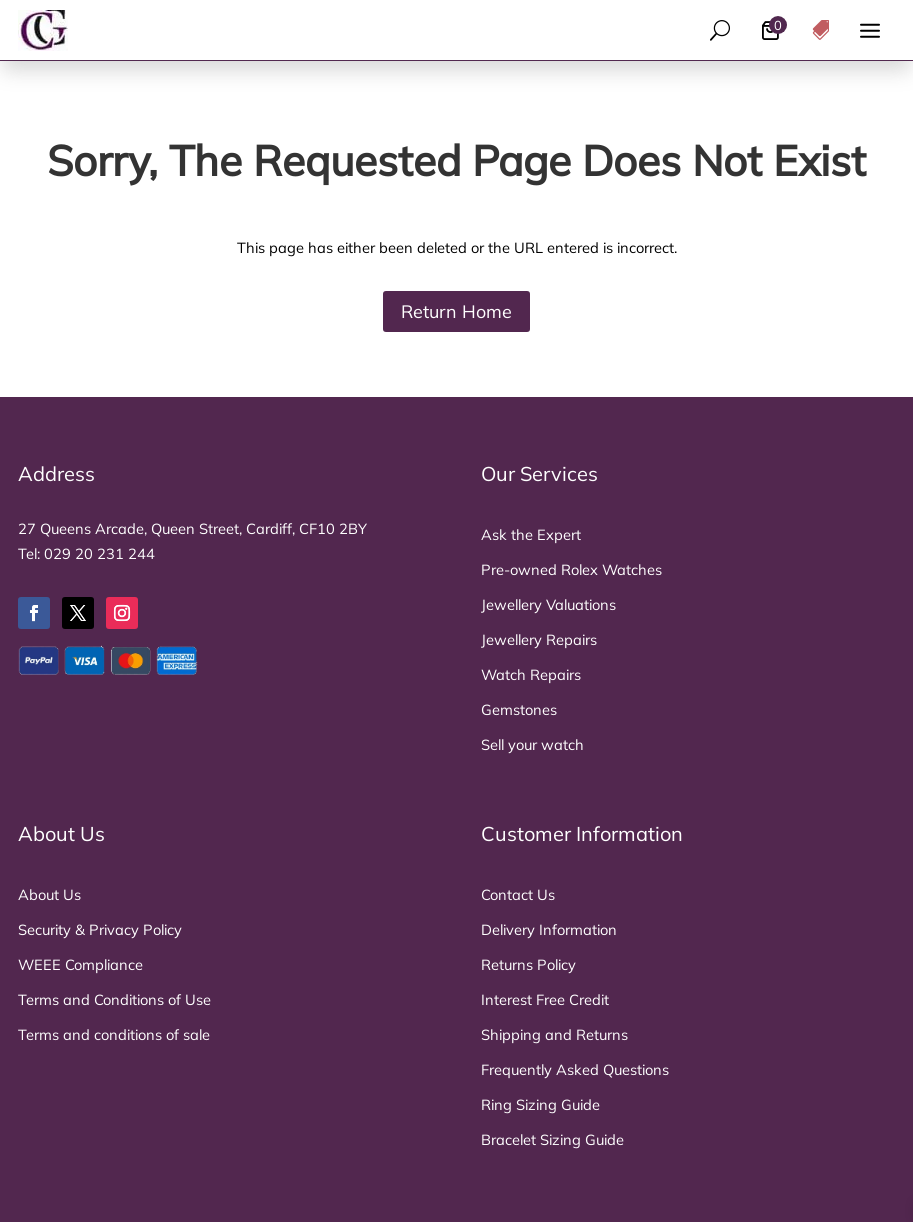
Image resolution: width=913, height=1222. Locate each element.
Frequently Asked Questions (575, 1069)
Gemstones (519, 709)
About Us (49, 894)
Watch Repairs (531, 674)
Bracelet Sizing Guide (552, 1139)
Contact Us (518, 894)
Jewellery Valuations (548, 604)
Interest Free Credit (545, 999)
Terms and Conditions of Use (114, 999)
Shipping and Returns (554, 1034)
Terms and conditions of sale (114, 1034)
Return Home (456, 310)
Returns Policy (528, 964)
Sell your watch (532, 744)
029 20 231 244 (99, 553)
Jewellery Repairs (539, 639)
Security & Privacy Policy (100, 929)
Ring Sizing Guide (540, 1104)
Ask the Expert (531, 534)
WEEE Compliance (80, 964)
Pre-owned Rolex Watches (571, 569)
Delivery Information (549, 929)
